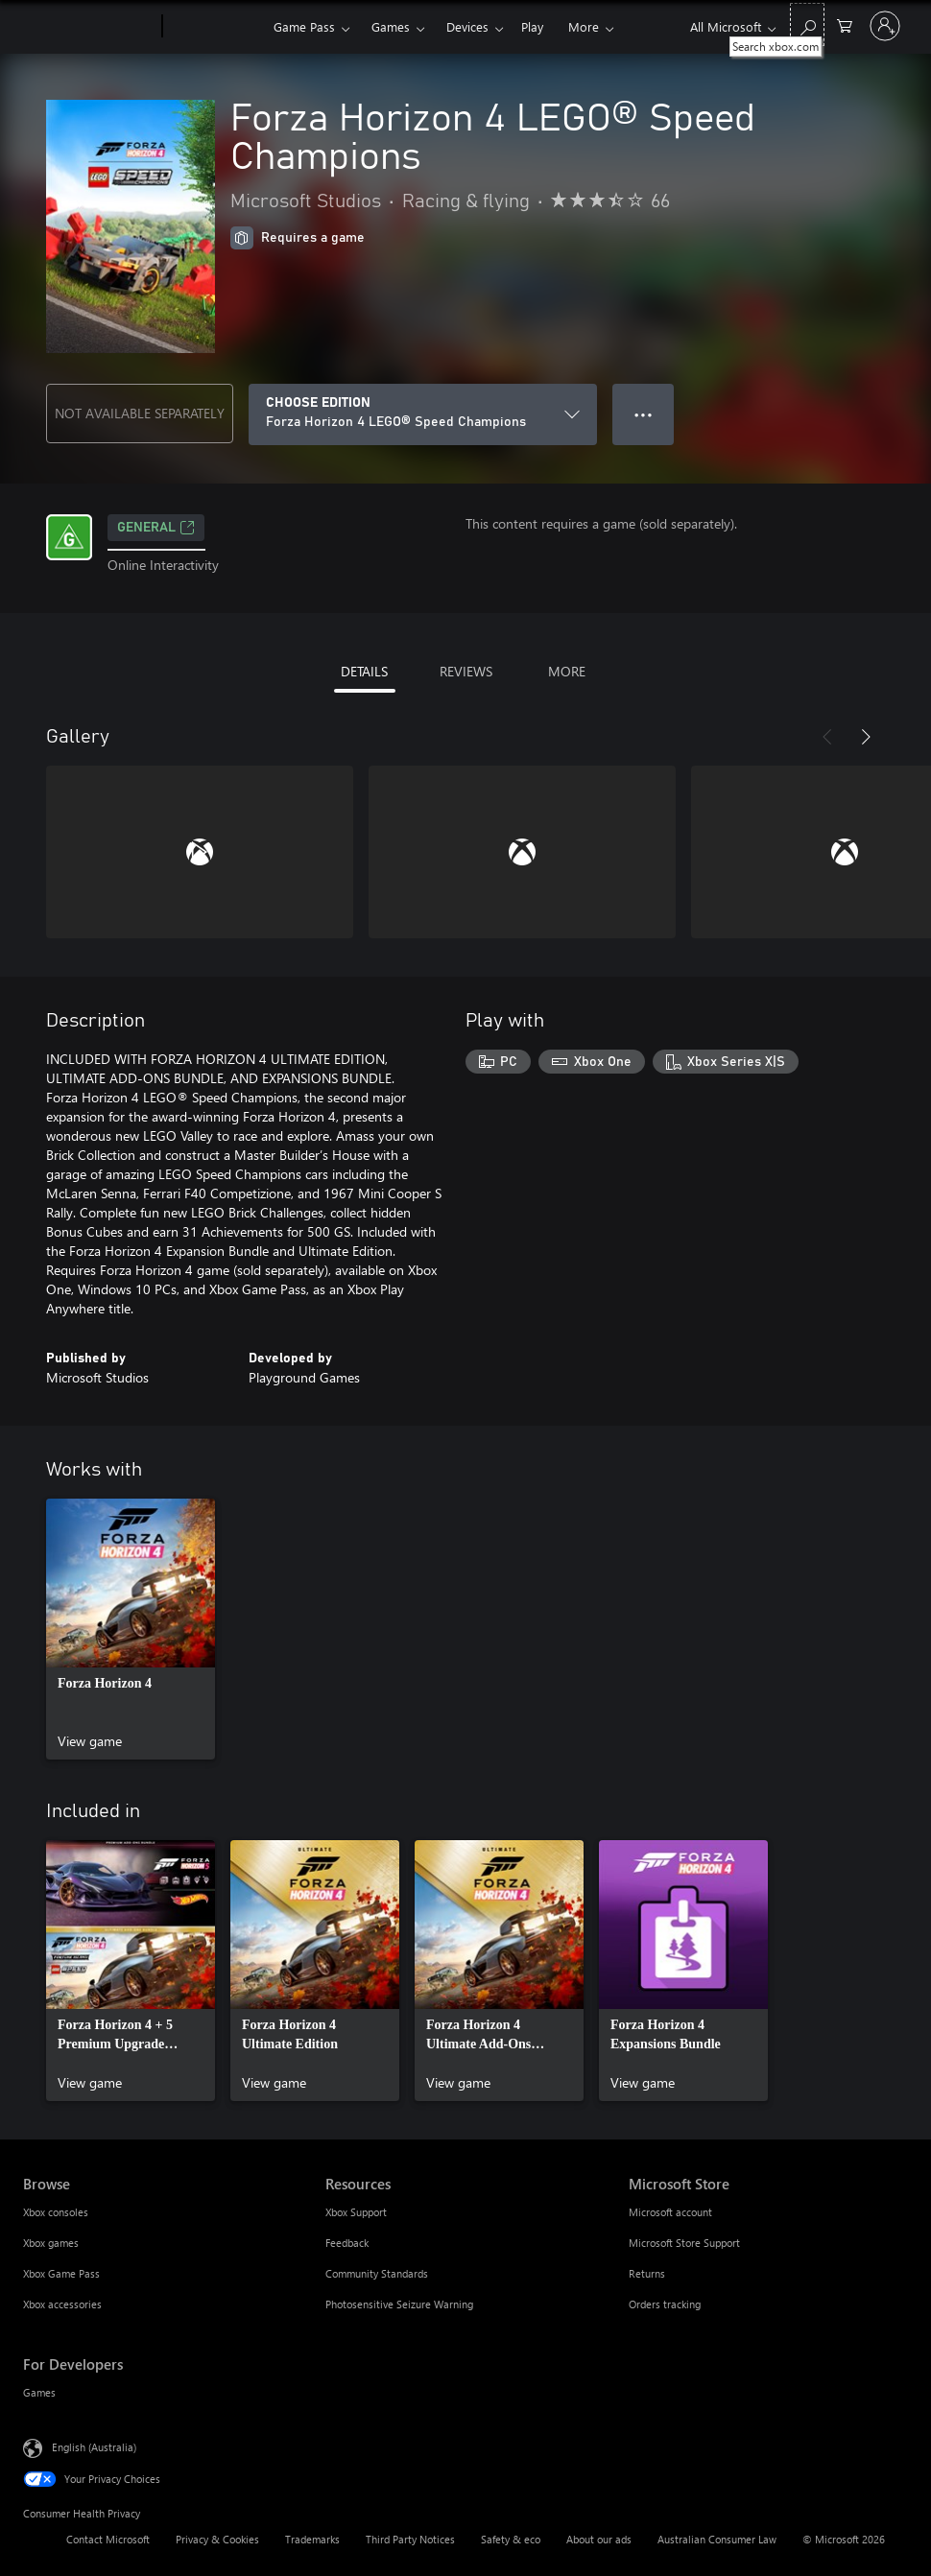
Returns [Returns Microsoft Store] (647, 2273)
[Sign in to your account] (885, 26)
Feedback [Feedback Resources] (347, 2242)
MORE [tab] (566, 671)
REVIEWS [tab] (466, 671)
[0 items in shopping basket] (844, 24)
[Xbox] (215, 27)
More (583, 26)
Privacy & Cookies (217, 2539)
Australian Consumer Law (716, 2539)
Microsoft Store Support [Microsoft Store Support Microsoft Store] (684, 2242)
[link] (130, 1629)
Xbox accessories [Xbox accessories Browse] (62, 2304)
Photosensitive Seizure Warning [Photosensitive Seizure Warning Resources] (399, 2304)
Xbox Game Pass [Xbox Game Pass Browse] (61, 2273)
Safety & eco (510, 2539)
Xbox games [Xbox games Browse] (51, 2242)
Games (390, 26)
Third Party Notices (410, 2539)
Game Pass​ (304, 26)
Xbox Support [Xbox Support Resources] (356, 2212)
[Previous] (827, 736)
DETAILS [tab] (364, 671)
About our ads (599, 2539)
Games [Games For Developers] (39, 2392)
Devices (467, 26)
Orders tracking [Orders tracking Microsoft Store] (665, 2304)
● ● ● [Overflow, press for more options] (643, 414)
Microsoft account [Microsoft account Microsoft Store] (670, 2212)
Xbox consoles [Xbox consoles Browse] (55, 2212)
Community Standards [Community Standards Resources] (376, 2273)
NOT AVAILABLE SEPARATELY (140, 413)
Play (532, 26)
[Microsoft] (89, 27)
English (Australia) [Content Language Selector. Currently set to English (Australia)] (94, 2447)
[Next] (866, 736)
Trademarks (312, 2539)
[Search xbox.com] (807, 24)
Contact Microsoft (108, 2539)
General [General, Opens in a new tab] (156, 527)
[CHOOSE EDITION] (423, 414)
